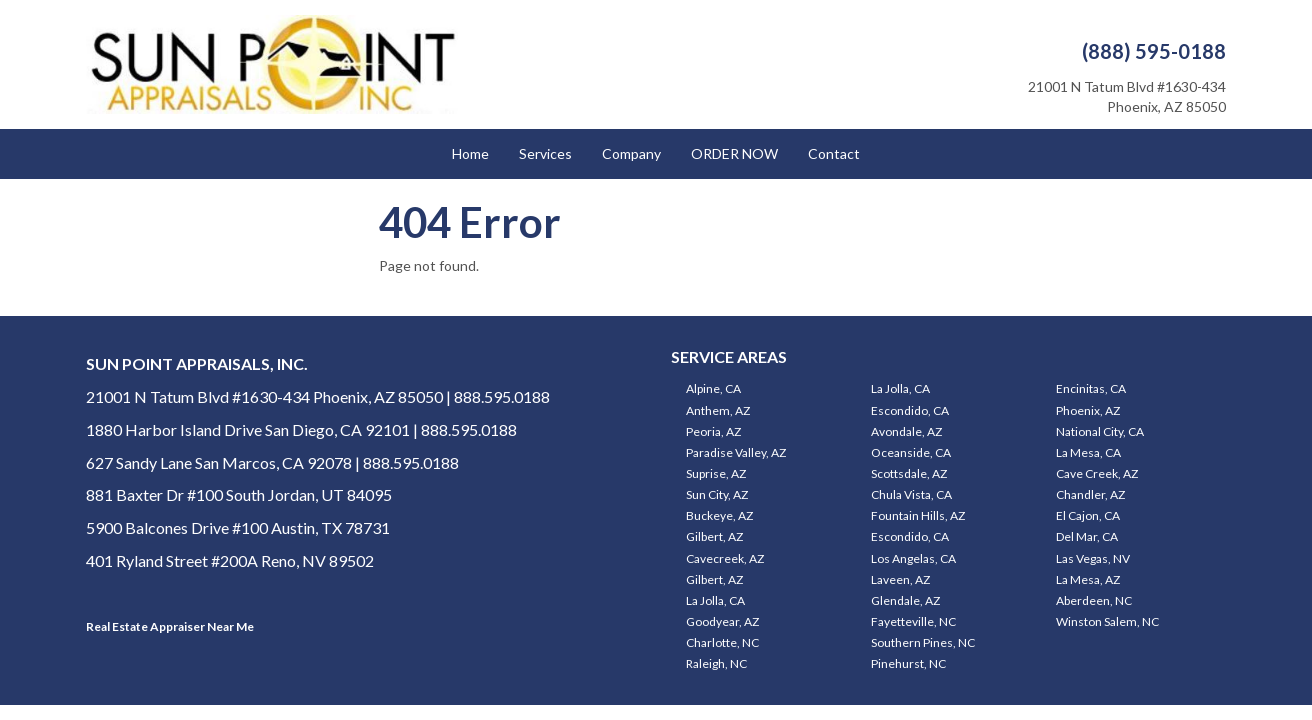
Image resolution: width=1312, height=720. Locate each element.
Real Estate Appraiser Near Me (170, 626)
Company (631, 153)
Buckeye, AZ (719, 515)
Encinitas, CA (1091, 388)
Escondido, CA (910, 410)
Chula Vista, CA (911, 494)
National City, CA (1100, 431)
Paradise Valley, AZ (736, 452)
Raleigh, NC (716, 663)
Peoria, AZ (713, 431)
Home (470, 153)
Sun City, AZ (717, 494)
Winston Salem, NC (1107, 621)
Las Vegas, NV (1093, 558)
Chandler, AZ (1090, 494)
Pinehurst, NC (908, 663)
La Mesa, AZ (1088, 579)
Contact (834, 153)
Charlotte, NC (722, 642)
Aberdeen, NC (1094, 600)
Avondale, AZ (906, 431)
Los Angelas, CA (913, 558)
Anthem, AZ (718, 410)
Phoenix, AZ (1088, 410)
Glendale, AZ (905, 600)
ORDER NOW (734, 153)
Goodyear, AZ (722, 621)
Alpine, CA (713, 388)
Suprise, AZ (716, 473)
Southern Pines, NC (923, 642)
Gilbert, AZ (714, 536)
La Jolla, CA (900, 388)
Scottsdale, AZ (909, 473)
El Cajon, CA (1088, 515)
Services (545, 153)
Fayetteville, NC (913, 621)
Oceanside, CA (911, 452)
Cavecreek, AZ (725, 558)
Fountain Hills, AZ (918, 515)
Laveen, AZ (900, 579)
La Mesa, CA (1088, 452)
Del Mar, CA (1087, 536)
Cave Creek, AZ (1097, 473)
